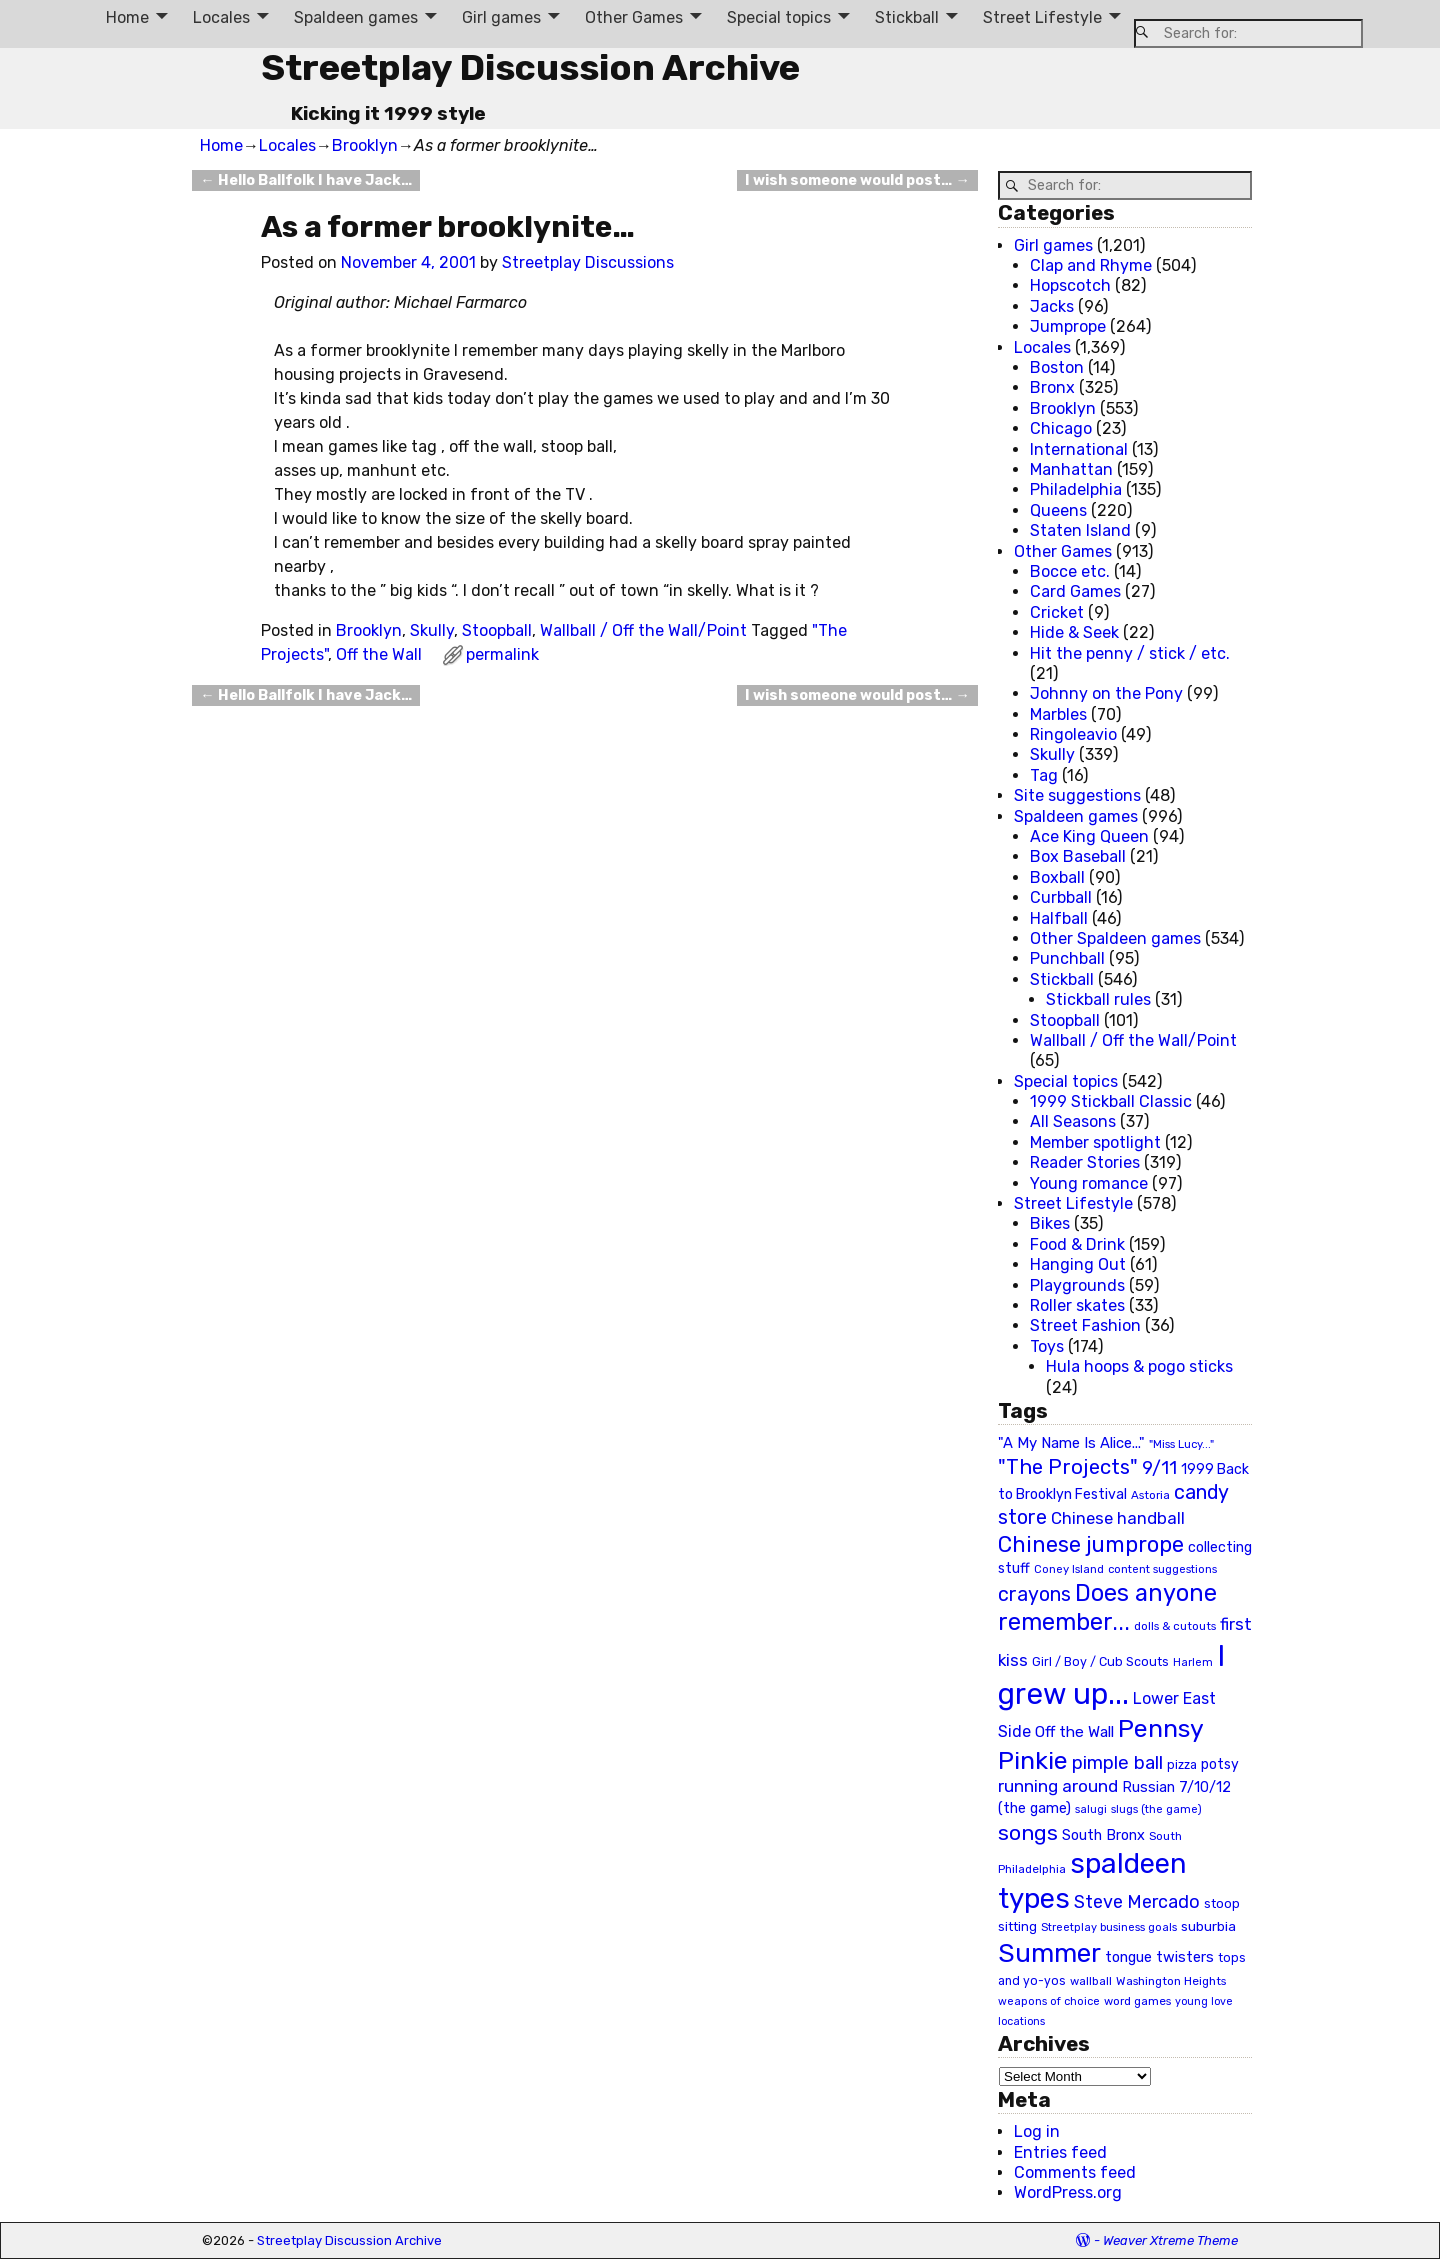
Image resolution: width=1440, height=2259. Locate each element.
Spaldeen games (356, 17)
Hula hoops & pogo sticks (1139, 1366)
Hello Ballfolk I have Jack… (305, 180)
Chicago (1061, 428)
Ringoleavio (1073, 734)
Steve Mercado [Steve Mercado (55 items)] (1137, 1901)
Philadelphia (1076, 489)
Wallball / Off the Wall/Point (643, 630)
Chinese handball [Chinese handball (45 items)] (1118, 1518)
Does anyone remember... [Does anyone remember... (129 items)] (1107, 1608)
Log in (1037, 2131)
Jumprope (1068, 326)
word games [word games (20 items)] (1137, 2001)
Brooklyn (365, 145)
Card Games (1075, 591)
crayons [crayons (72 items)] (1034, 1594)
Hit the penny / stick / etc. (1130, 653)
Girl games (501, 17)
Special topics (779, 17)
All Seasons (1073, 1121)
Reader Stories (1085, 1162)
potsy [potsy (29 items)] (1220, 1764)
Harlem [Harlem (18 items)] (1193, 1662)
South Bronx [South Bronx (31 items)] (1103, 1835)
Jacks (1052, 306)
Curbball (1061, 897)
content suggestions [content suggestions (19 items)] (1162, 1569)
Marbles (1058, 714)
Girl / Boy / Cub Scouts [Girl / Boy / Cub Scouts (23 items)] (1100, 1661)
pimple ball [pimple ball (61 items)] (1117, 1763)
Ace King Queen (1089, 836)
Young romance (1089, 1183)
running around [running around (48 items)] (1058, 1786)
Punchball (1067, 958)
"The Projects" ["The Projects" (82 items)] (1068, 1467)
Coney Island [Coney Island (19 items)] (1069, 1569)
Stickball (907, 17)
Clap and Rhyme (1091, 265)
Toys (1047, 1346)
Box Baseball (1078, 856)
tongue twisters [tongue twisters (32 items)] (1159, 1957)
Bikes (1050, 1223)
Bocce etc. (1070, 571)
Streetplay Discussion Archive (530, 67)
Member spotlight (1095, 1142)
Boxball (1057, 877)
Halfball (1059, 918)
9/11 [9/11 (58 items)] (1159, 1468)
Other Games (634, 17)
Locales (221, 17)
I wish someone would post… (857, 180)
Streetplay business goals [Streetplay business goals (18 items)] (1109, 1927)
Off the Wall (379, 654)
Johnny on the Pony (1106, 693)
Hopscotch (1070, 285)
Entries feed (1060, 2152)
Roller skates (1077, 1305)
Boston (1057, 367)
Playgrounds (1077, 1285)
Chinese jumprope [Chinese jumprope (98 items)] (1091, 1544)
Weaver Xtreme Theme (1170, 2240)
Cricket (1057, 612)
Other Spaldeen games (1115, 938)
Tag (1044, 775)
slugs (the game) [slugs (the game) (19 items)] (1156, 1809)
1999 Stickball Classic (1111, 1101)
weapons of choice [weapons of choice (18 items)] (1049, 2001)
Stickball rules (1098, 999)
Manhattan (1071, 469)
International (1079, 449)
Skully (432, 630)
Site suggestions (1077, 795)
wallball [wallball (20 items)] (1091, 1981)
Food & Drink (1077, 1244)
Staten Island (1080, 530)
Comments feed (1075, 2172)
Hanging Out (1078, 1264)
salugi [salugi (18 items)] (1091, 1809)
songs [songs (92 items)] (1028, 1832)
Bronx (1052, 387)
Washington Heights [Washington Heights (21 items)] (1171, 1981)
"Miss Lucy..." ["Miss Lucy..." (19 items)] (1181, 1444)
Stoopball (497, 630)
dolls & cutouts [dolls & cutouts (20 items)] (1175, 1626)
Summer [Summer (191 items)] (1049, 1953)
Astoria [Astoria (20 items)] (1150, 1495)
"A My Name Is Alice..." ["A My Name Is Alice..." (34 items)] (1071, 1443)
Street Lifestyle (1042, 17)
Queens (1058, 510)
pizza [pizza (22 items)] (1182, 1765)
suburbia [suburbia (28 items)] (1208, 1926)
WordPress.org (1068, 2192)
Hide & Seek (1074, 632)
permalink (502, 654)
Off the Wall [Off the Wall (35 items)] (1074, 1732)
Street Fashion (1085, 1325)
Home (127, 17)
